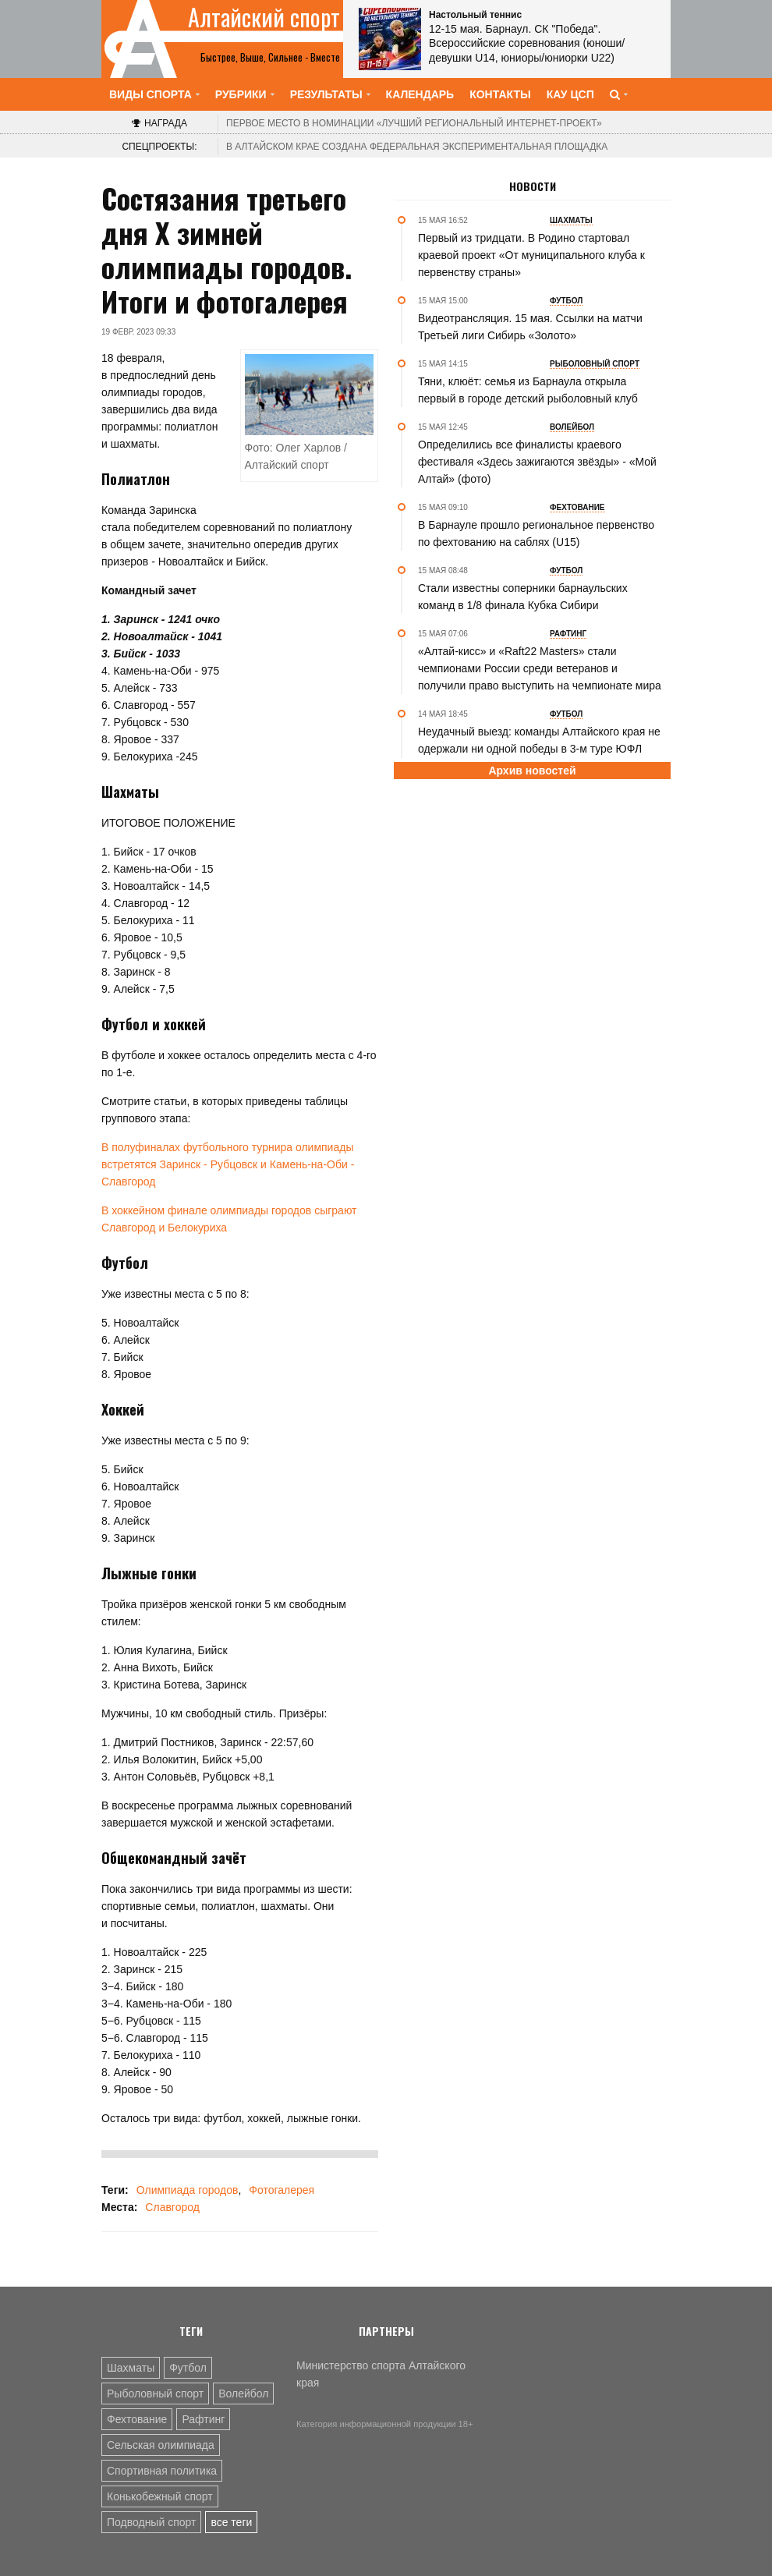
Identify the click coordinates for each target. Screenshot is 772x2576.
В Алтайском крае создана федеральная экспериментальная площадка (416, 146)
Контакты (499, 94)
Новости (532, 186)
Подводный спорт (151, 2522)
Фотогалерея (281, 2190)
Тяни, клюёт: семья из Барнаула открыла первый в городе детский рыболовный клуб (528, 390)
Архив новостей (531, 770)
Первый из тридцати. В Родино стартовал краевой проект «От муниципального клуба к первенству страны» (531, 255)
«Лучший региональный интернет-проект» (414, 123)
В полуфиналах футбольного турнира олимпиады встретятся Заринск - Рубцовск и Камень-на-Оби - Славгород (227, 1164)
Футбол (188, 2368)
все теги (231, 2522)
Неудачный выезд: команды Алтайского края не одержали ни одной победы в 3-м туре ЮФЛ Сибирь (539, 748)
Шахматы (130, 2368)
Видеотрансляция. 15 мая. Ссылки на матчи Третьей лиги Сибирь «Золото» (530, 327)
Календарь (420, 94)
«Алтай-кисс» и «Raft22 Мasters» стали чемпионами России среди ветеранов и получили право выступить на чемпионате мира (539, 668)
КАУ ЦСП (570, 94)
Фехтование (137, 2419)
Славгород (172, 2207)
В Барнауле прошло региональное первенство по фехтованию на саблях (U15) (536, 533)
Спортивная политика (162, 2470)
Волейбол (243, 2393)
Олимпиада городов (187, 2190)
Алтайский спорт (264, 17)
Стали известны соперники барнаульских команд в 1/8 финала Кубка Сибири (523, 596)
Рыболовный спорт (155, 2393)
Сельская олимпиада (160, 2445)
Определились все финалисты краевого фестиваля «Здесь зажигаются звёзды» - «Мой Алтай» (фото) (537, 461)
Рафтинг (203, 2419)
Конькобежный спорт (160, 2496)
